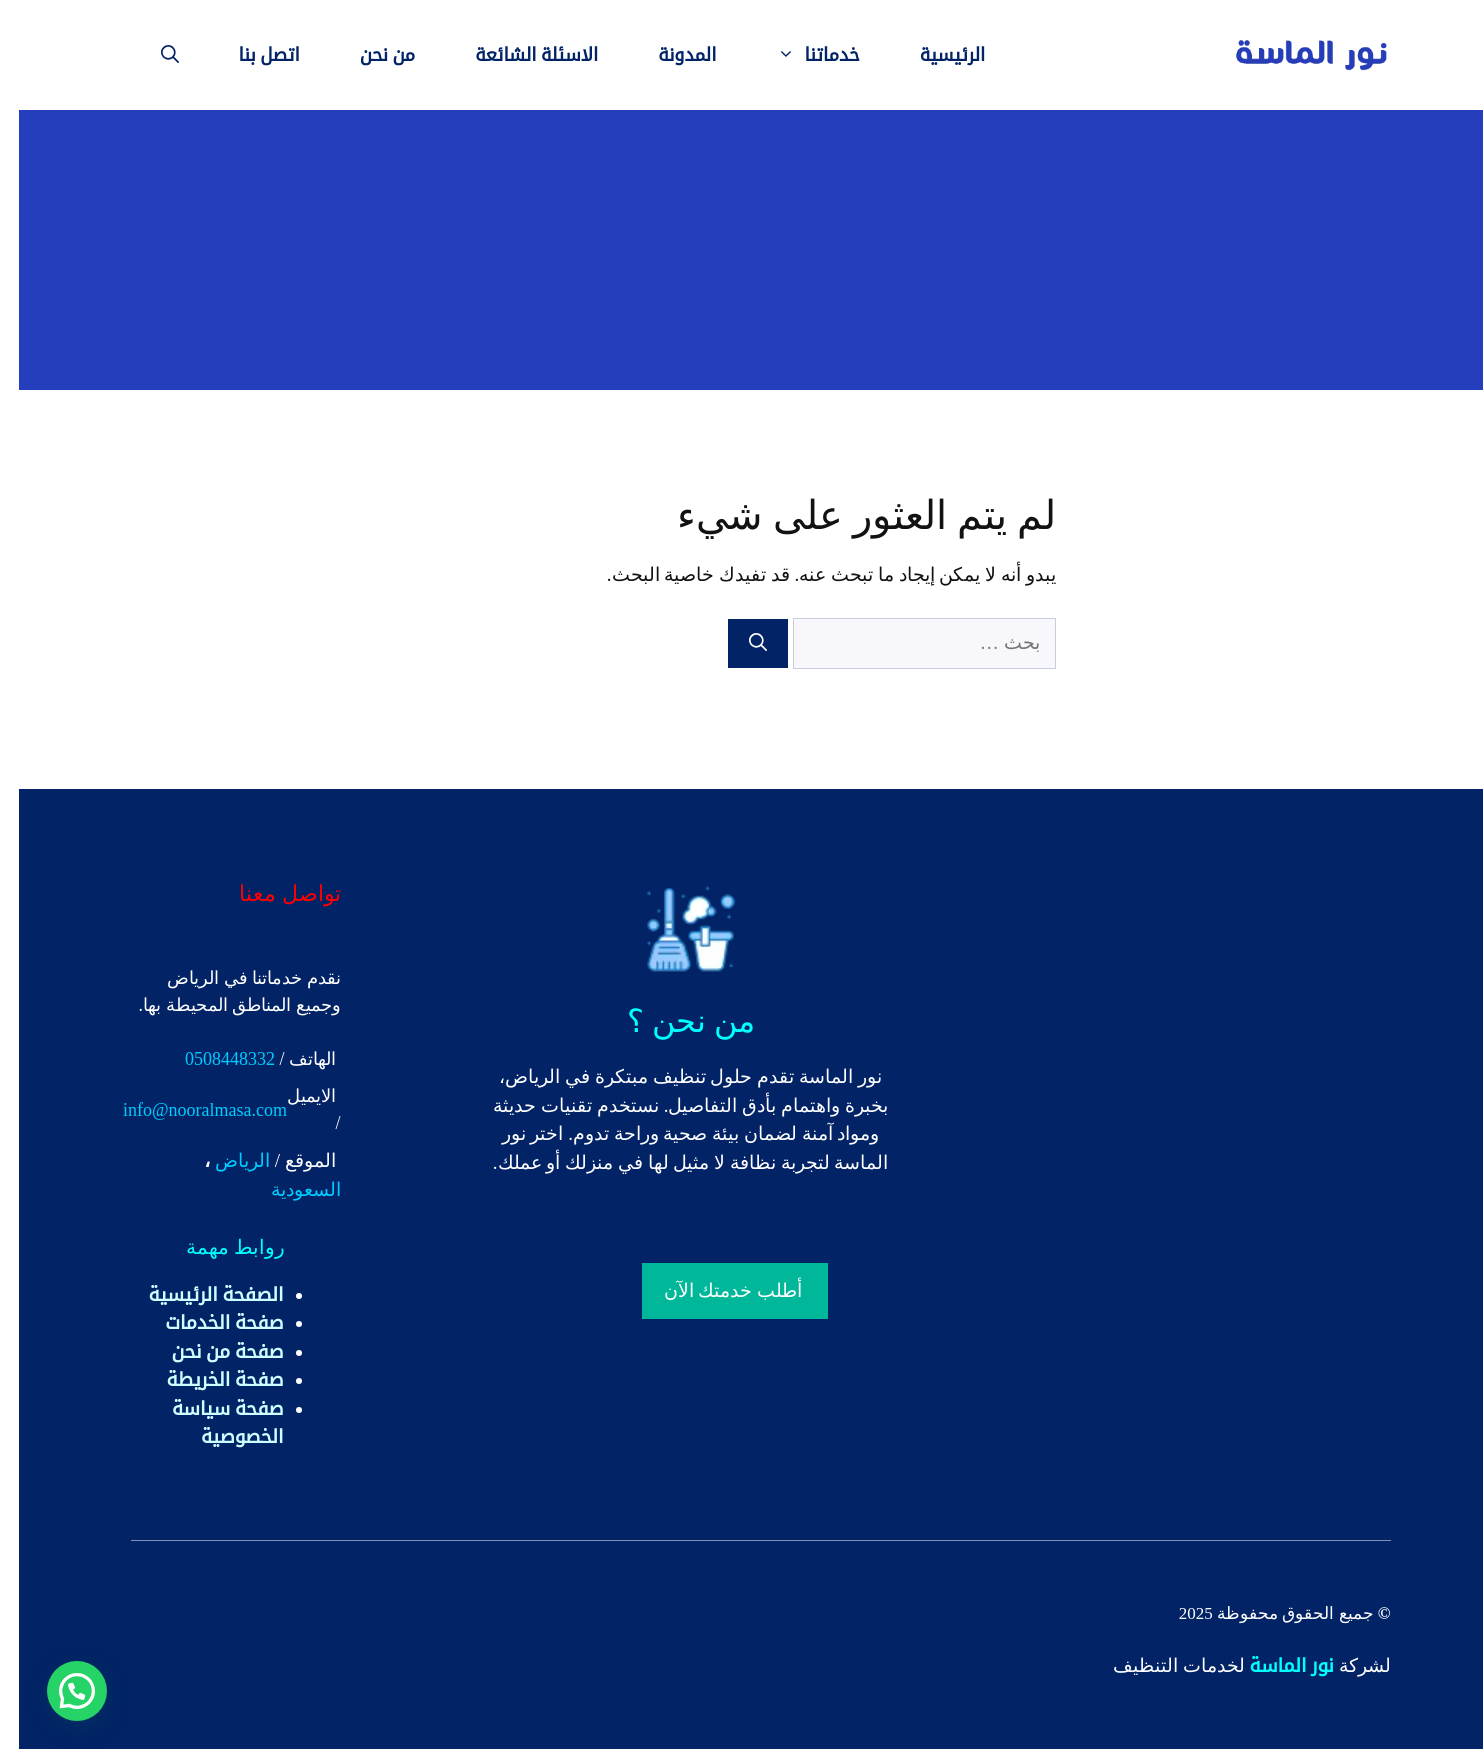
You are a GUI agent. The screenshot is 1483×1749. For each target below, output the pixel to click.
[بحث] (739, 643)
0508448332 (211, 1059)
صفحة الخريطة (206, 1379)
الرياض (223, 1160)
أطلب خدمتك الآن (714, 1290)
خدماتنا (784, 55)
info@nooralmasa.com (186, 1110)
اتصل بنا (250, 55)
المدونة (668, 55)
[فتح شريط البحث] (151, 55)
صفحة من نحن (209, 1351)
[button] (58, 1691)
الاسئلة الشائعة (517, 55)
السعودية (287, 1189)
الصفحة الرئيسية (197, 1294)
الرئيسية (934, 55)
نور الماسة (1273, 1665)
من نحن (369, 55)
